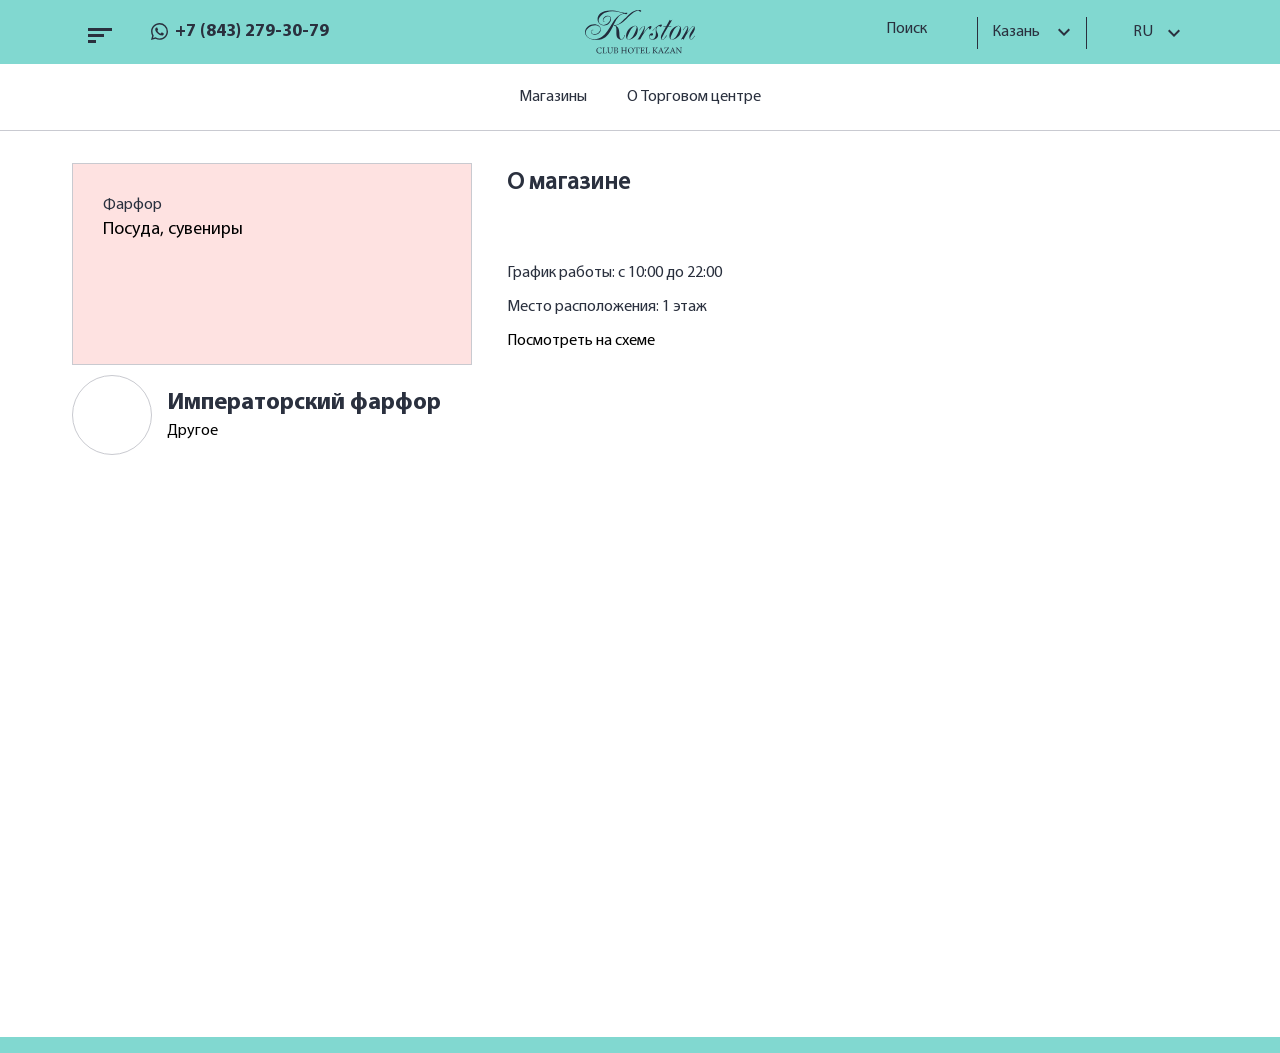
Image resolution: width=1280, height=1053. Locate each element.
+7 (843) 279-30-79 (252, 31)
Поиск (913, 29)
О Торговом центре (694, 97)
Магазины (553, 97)
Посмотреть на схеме (581, 341)
